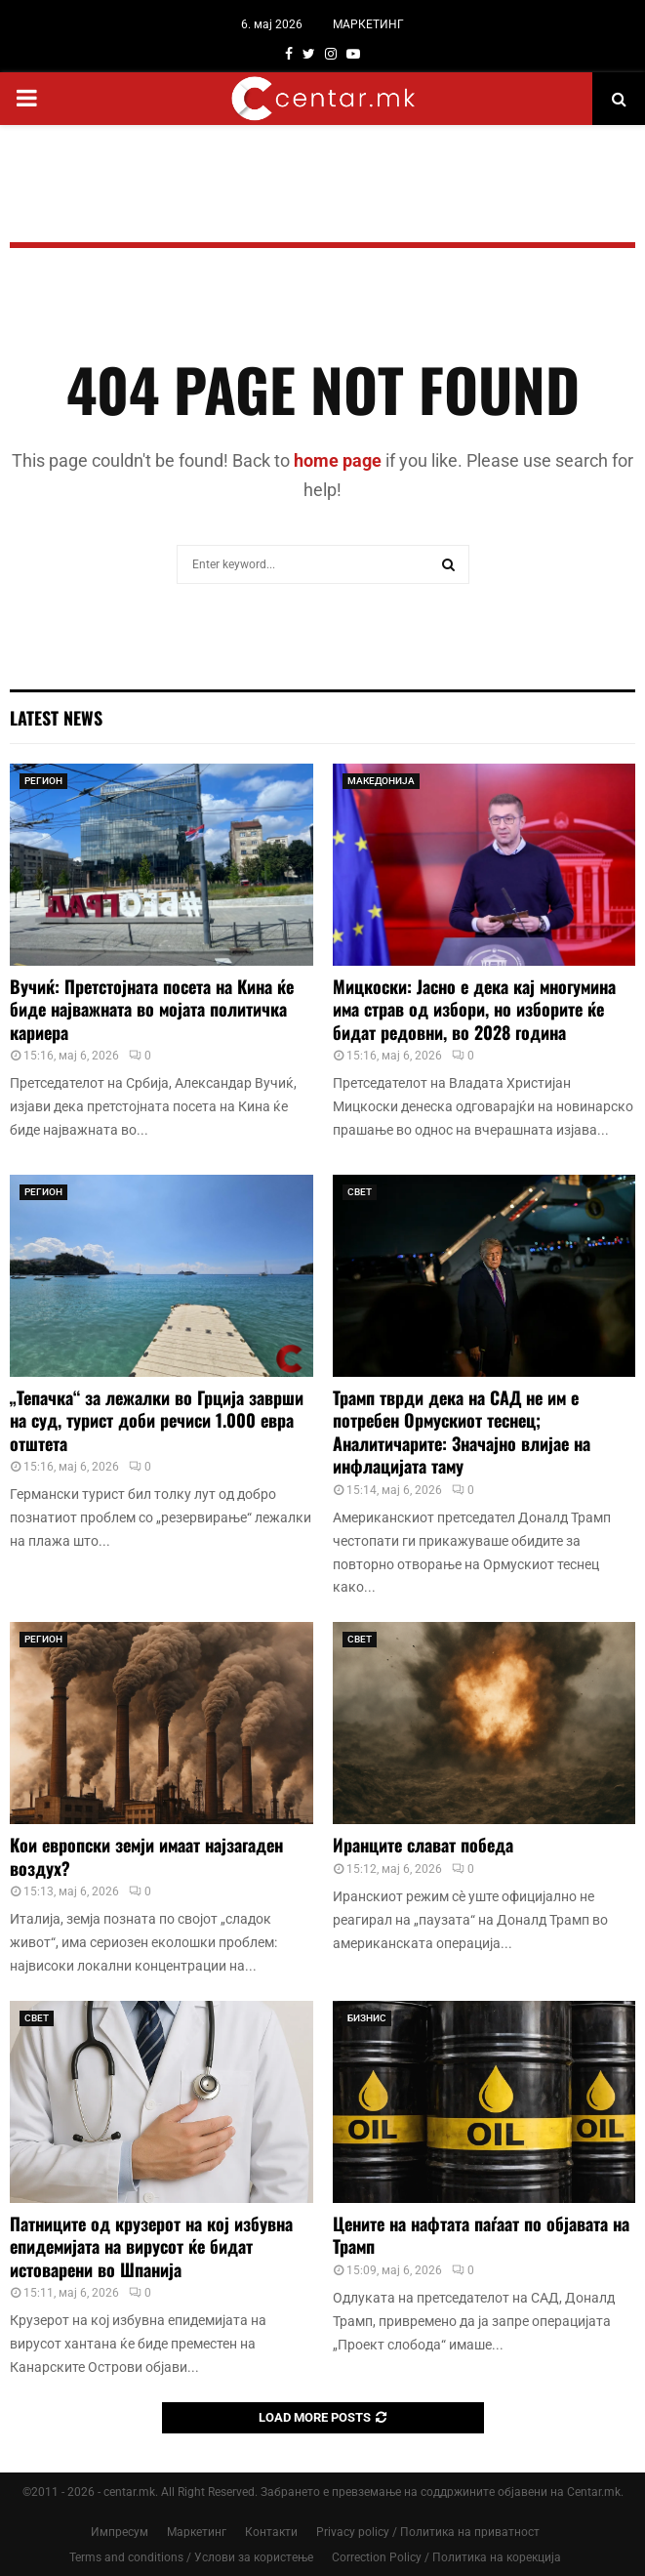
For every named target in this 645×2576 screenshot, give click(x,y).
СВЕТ (359, 1191)
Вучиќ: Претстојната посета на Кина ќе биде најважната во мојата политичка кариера (152, 1009)
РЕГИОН (43, 780)
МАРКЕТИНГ (368, 24)
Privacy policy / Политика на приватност (428, 2532)
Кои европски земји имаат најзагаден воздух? (146, 1856)
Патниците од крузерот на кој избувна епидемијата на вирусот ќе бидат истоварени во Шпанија (151, 2246)
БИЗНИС (366, 2018)
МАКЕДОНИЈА (381, 780)
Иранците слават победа (423, 1844)
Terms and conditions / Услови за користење (191, 2557)
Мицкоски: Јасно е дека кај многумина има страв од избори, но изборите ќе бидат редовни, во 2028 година (474, 1009)
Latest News (56, 717)
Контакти (271, 2532)
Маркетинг (196, 2532)
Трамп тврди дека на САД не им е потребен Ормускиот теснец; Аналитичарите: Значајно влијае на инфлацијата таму (461, 1431)
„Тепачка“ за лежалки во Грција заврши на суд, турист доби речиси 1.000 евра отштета (156, 1420)
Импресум (119, 2532)
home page (338, 460)
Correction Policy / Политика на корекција (446, 2557)
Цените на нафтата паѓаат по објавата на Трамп (481, 2235)
